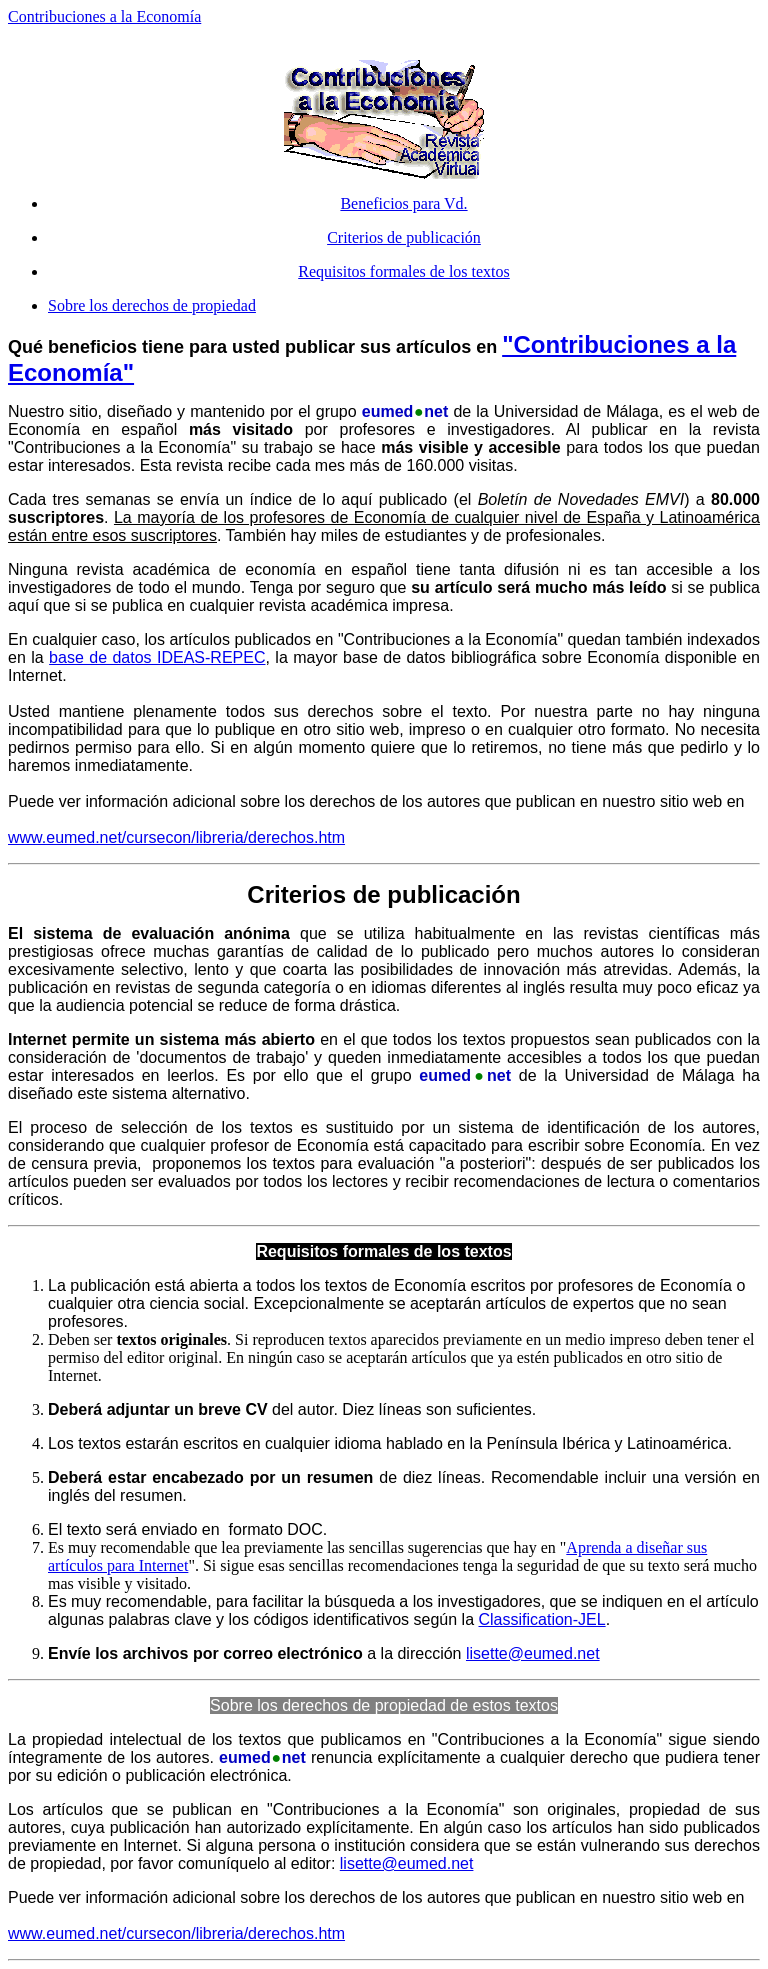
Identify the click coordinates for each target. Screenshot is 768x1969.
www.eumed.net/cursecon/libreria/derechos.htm (176, 837)
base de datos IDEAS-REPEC (157, 657)
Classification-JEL (541, 1619)
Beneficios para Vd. (403, 203)
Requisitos (297, 1251)
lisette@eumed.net (533, 1653)
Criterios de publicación (404, 237)
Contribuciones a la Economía (104, 16)
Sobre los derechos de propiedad (152, 305)
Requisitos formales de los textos (404, 271)
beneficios (92, 347)
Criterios (296, 894)
